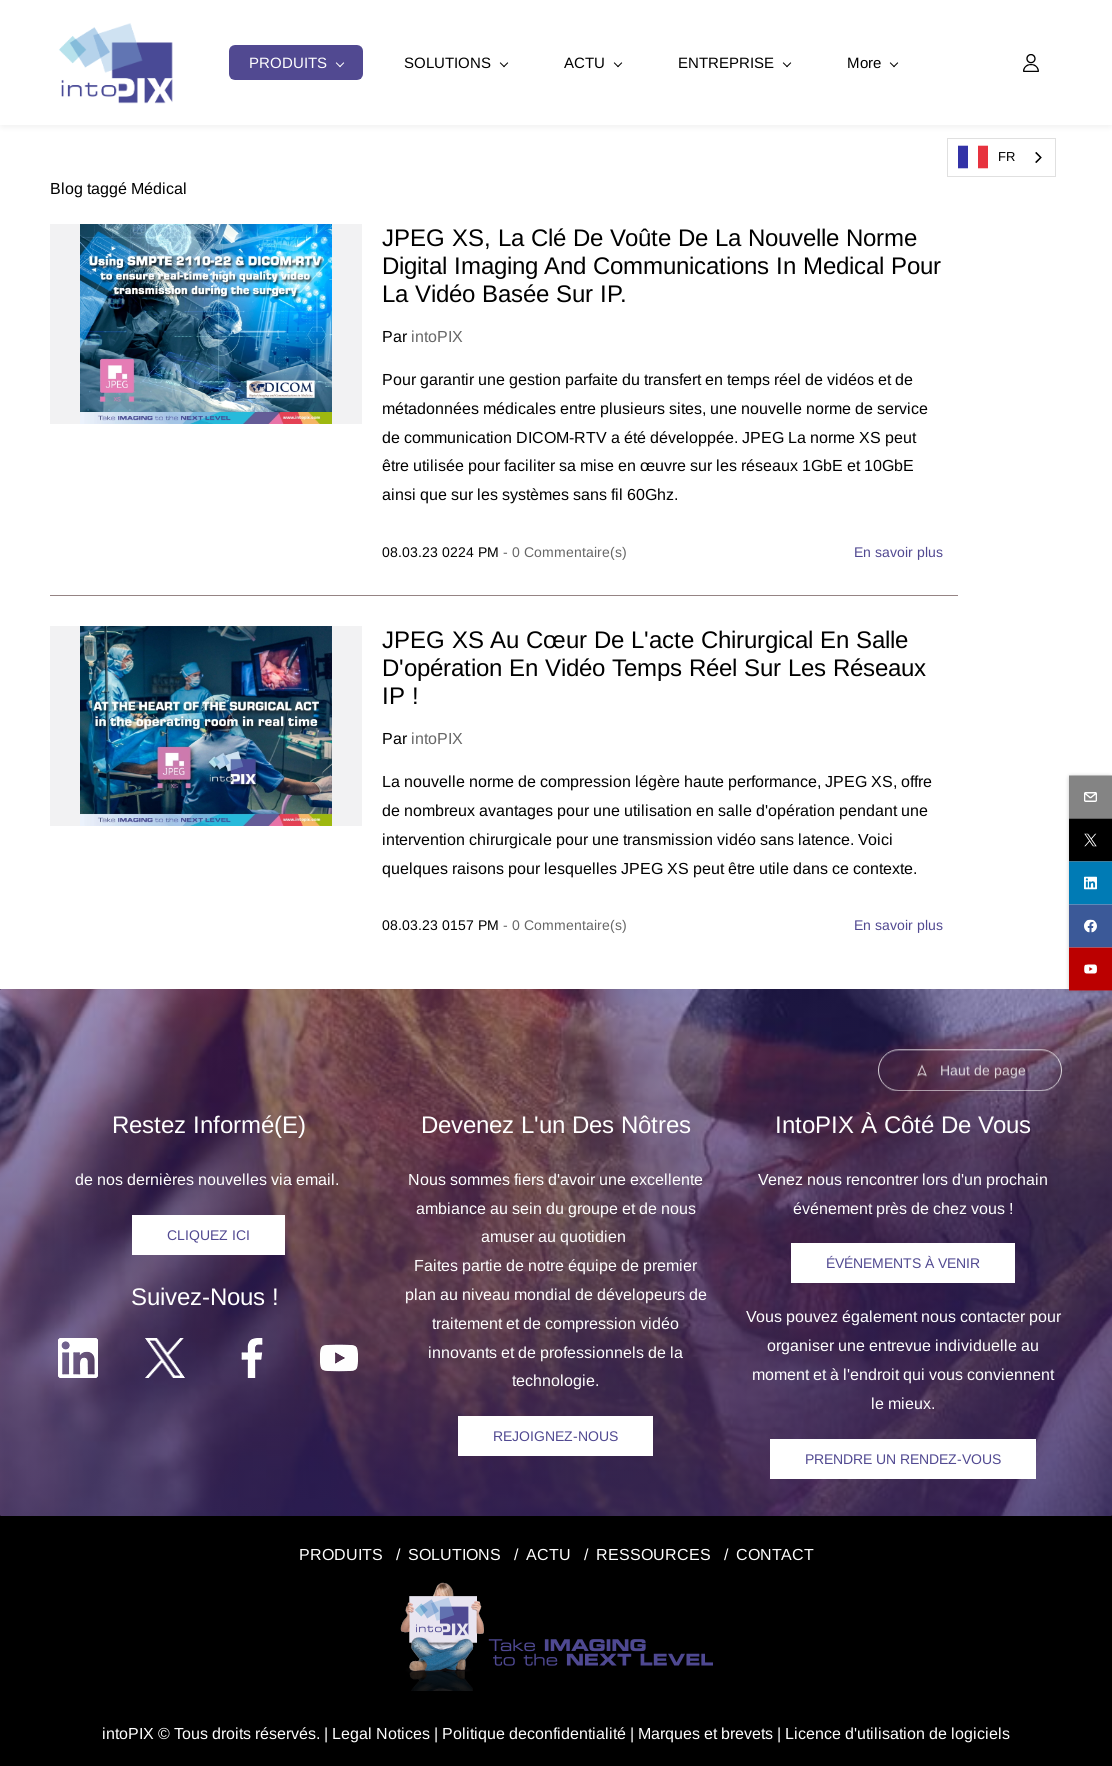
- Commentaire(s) (565, 549)
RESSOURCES (653, 1550)
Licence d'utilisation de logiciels (897, 1729)
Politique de (484, 1729)
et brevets (736, 1729)
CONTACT (775, 1550)
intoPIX (437, 333)
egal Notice (381, 1729)
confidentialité (576, 1729)
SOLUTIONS (454, 1550)
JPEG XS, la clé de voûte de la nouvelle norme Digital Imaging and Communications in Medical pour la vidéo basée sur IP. (661, 262)
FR (986, 157)
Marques (669, 1729)
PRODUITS (341, 1550)
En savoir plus (898, 549)
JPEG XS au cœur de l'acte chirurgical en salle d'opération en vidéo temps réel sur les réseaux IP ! (654, 664)
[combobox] (1001, 157)
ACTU (548, 1550)
